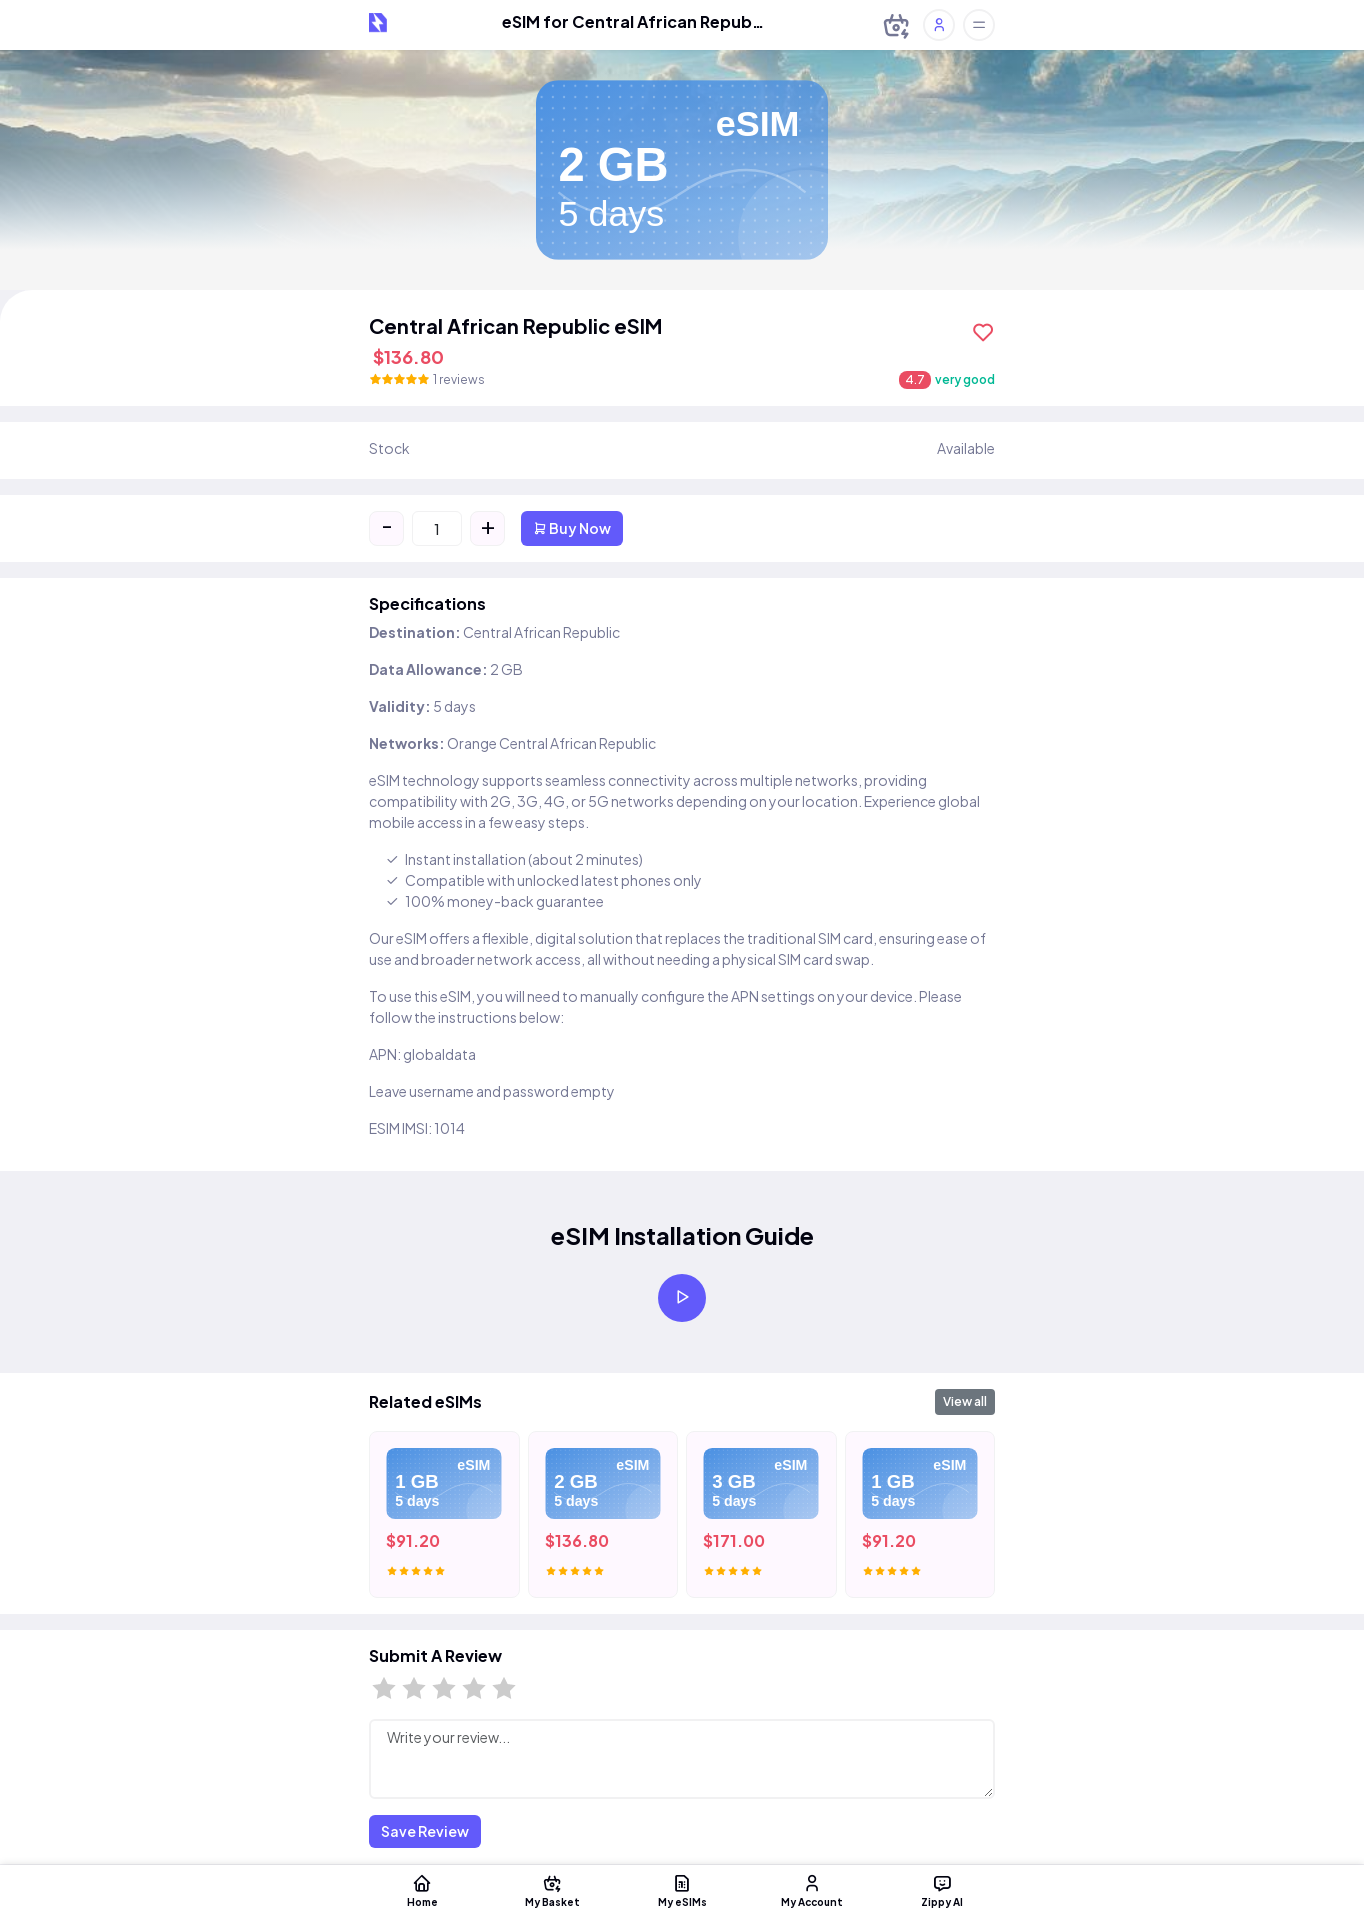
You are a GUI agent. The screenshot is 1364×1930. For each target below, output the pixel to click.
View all (965, 1401)
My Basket (552, 1890)
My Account (812, 1890)
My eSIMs (682, 1890)
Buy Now (572, 528)
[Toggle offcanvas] (979, 25)
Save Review (425, 1831)
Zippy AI (942, 1890)
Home (422, 1890)
